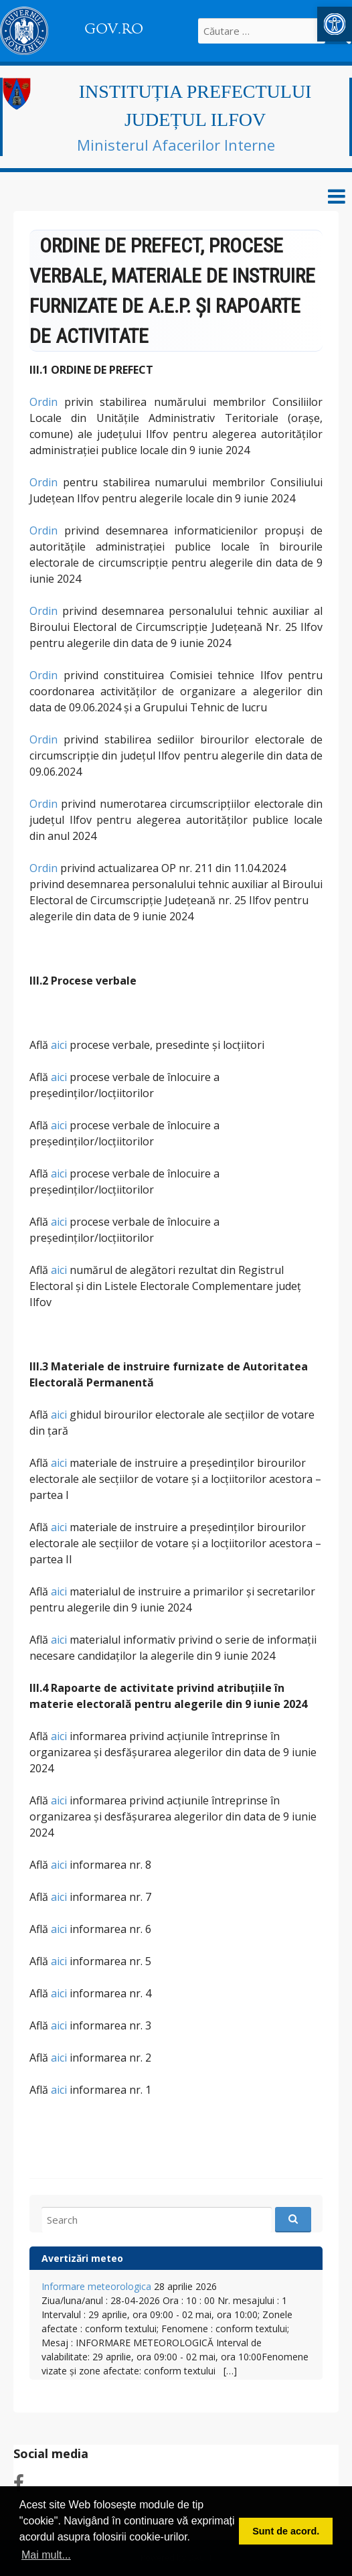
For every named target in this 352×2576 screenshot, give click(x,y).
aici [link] (59, 1044)
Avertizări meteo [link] (82, 2258)
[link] (334, 24)
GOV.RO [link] (113, 29)
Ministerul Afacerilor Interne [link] (176, 145)
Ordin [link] (43, 402)
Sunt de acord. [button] (285, 2531)
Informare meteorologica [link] (96, 2286)
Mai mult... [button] (46, 2555)
